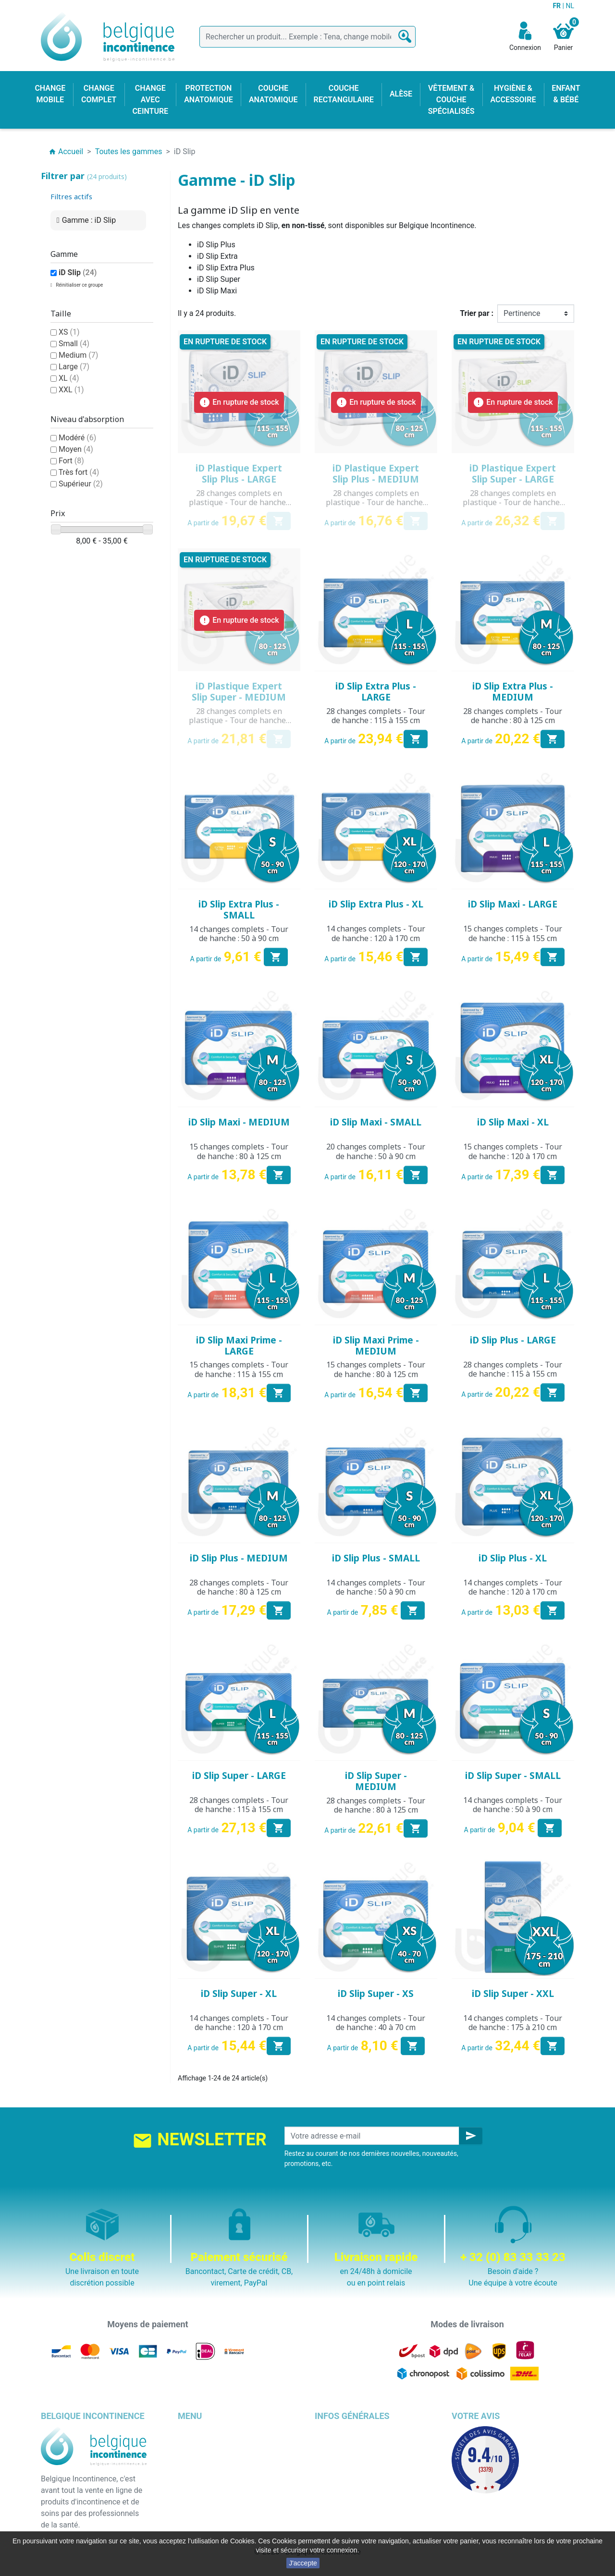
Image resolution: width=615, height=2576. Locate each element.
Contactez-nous (342, 2500)
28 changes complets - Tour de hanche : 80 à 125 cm (512, 716)
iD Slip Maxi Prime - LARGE (239, 1345)
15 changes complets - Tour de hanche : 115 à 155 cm (512, 933)
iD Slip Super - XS (376, 1993)
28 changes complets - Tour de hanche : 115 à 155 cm (375, 716)
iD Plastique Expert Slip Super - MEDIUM (239, 691)
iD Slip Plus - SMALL (376, 1558)
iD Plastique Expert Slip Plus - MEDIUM (375, 473)
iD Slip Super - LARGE (239, 1775)
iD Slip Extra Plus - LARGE (375, 691)
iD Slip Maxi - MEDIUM (239, 1122)
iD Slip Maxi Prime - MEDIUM (376, 1345)
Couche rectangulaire (214, 2489)
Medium (78, 355)
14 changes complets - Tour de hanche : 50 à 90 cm (238, 933)
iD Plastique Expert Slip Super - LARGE (512, 473)
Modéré (77, 437)
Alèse (187, 2454)
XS (69, 332)
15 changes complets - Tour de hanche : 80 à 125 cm (238, 1151)
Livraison (330, 2431)
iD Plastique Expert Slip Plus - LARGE (239, 473)
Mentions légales (344, 2443)
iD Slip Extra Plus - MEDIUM (512, 691)
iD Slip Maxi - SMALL (375, 1122)
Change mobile (203, 2443)
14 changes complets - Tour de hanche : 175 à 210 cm (512, 2022)
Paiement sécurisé (346, 2477)
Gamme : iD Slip (89, 220)
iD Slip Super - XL (239, 1993)
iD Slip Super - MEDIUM (376, 1781)
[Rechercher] (307, 37)
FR (557, 6)
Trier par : (476, 313)
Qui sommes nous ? (348, 2466)
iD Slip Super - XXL (513, 1993)
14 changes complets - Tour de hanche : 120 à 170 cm (375, 933)
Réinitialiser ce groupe (79, 285)
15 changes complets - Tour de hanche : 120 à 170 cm (512, 1151)
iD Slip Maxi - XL (513, 1122)
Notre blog (332, 2512)
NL (570, 6)
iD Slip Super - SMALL (513, 1775)
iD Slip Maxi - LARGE (512, 904)
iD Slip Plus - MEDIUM (239, 1558)
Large (74, 366)
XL (69, 378)
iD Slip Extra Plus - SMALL (238, 909)
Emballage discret (345, 2489)
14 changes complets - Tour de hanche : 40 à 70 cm (375, 2022)
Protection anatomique (217, 2523)
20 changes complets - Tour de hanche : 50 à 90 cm (375, 1151)
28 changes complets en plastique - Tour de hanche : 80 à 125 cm (376, 502)
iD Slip (78, 272)
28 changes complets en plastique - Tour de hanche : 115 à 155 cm (239, 502)
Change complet (206, 2431)
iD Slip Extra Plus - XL (376, 904)
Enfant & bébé (201, 2500)
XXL (71, 389)
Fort (71, 460)
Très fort (79, 472)
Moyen (76, 449)
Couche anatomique (212, 2477)
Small (74, 343)
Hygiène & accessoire (214, 2512)
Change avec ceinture (214, 2466)
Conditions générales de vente (366, 2454)
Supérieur (81, 483)
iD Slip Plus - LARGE (513, 1340)
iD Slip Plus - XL (513, 1558)
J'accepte (303, 2563)
